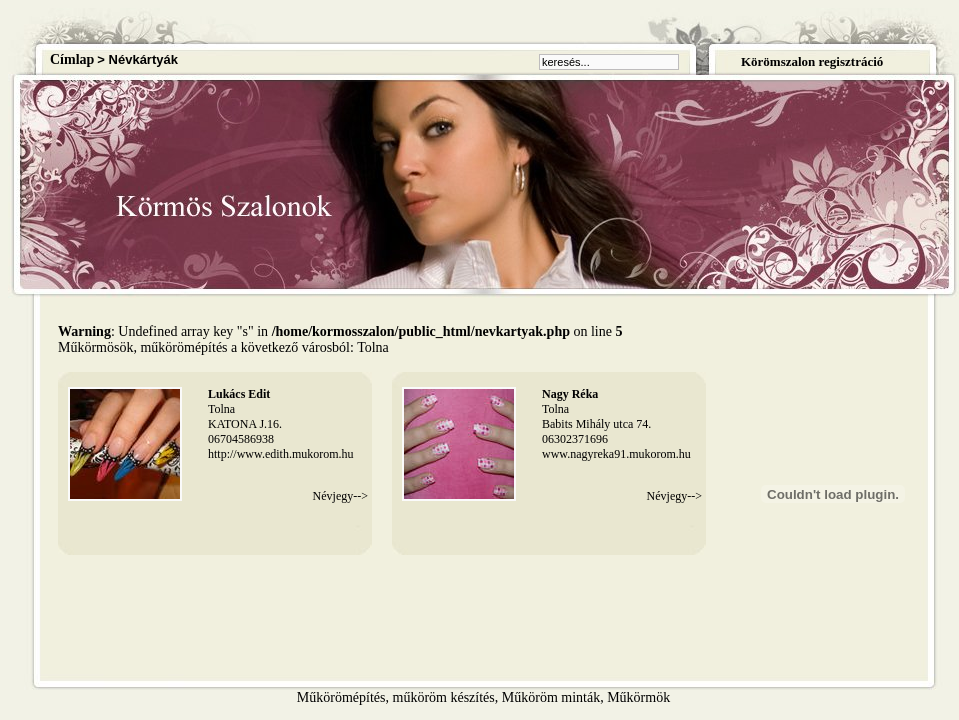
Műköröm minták (551, 697)
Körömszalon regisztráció (812, 61)
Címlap (72, 59)
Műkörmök (638, 697)
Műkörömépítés (341, 697)
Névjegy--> (340, 496)
